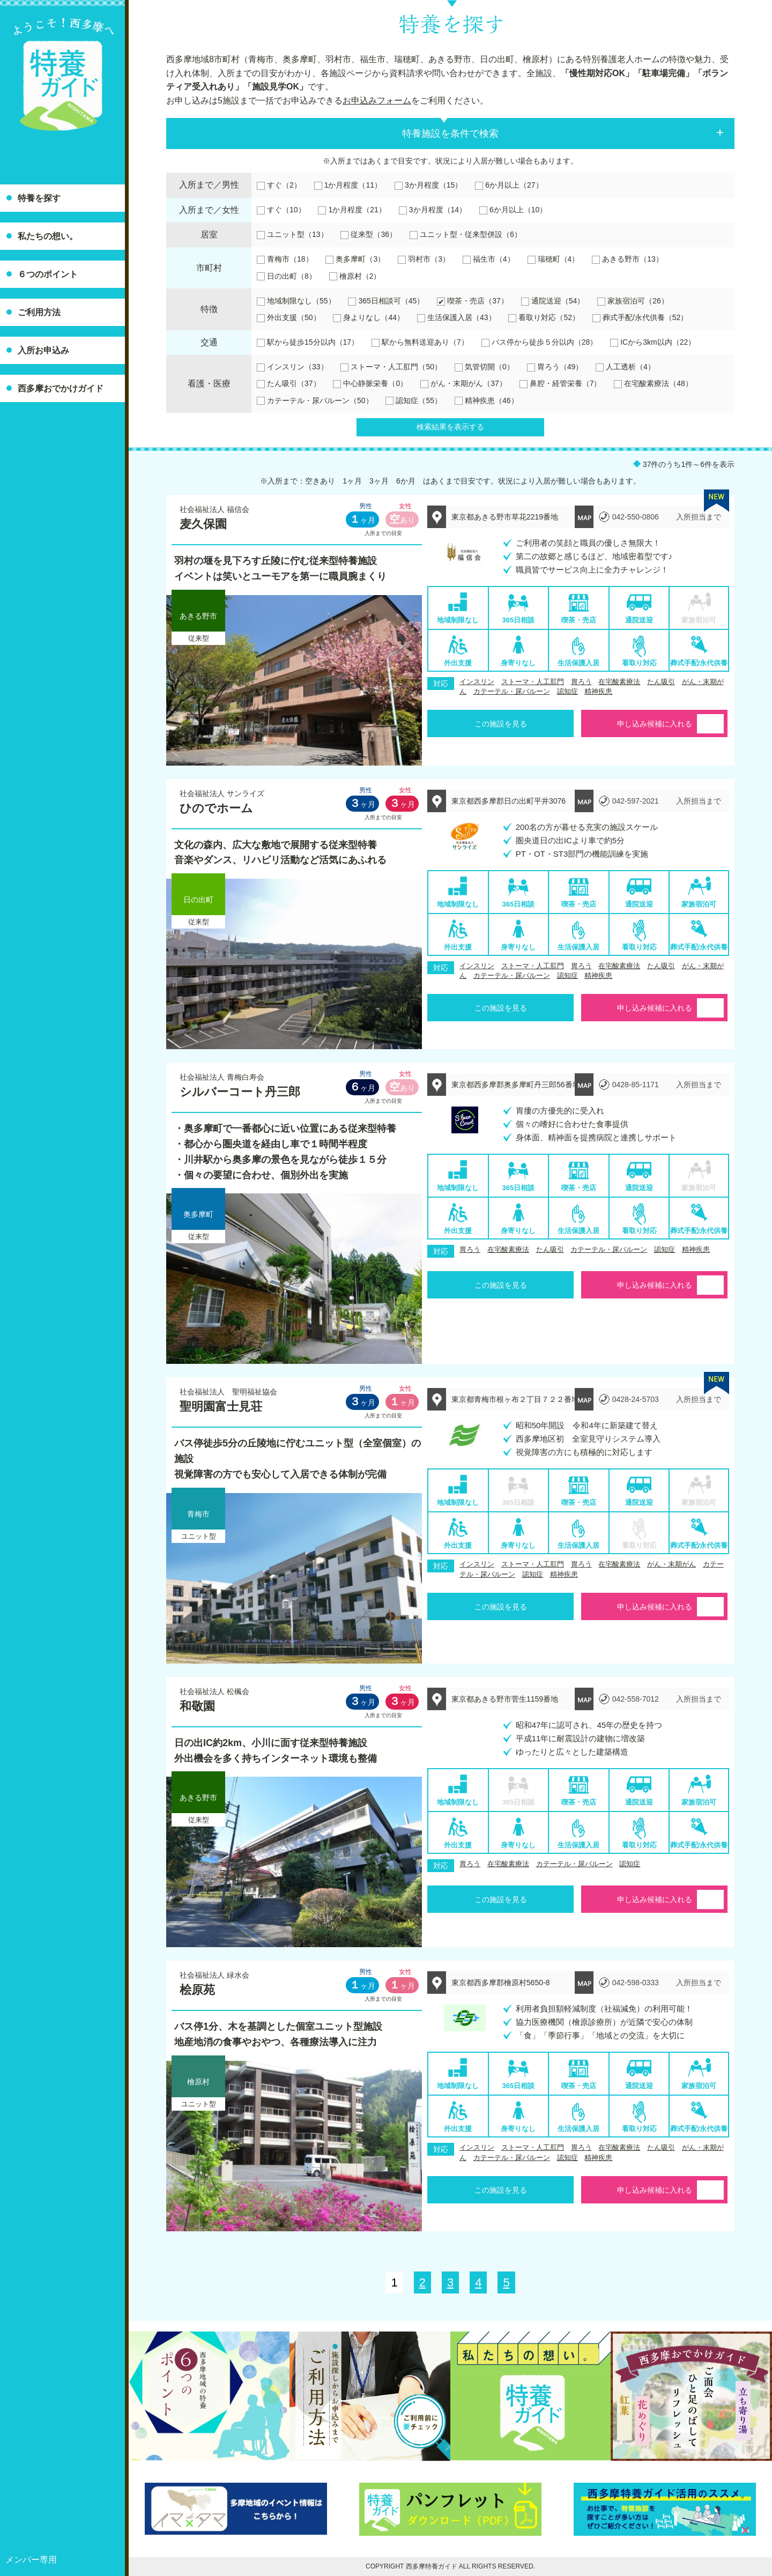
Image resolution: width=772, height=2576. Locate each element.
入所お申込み (43, 350)
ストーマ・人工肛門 (532, 682)
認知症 (567, 691)
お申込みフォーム (377, 100)
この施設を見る (500, 723)
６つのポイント (48, 274)
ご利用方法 (39, 312)
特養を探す (39, 198)
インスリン (476, 682)
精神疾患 (598, 691)
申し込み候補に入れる (654, 723)
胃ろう (581, 682)
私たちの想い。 (48, 236)
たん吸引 (661, 682)
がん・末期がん (671, 1564)
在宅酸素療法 (619, 682)
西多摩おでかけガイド (60, 388)
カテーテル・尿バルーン (511, 691)
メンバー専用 (31, 2559)
